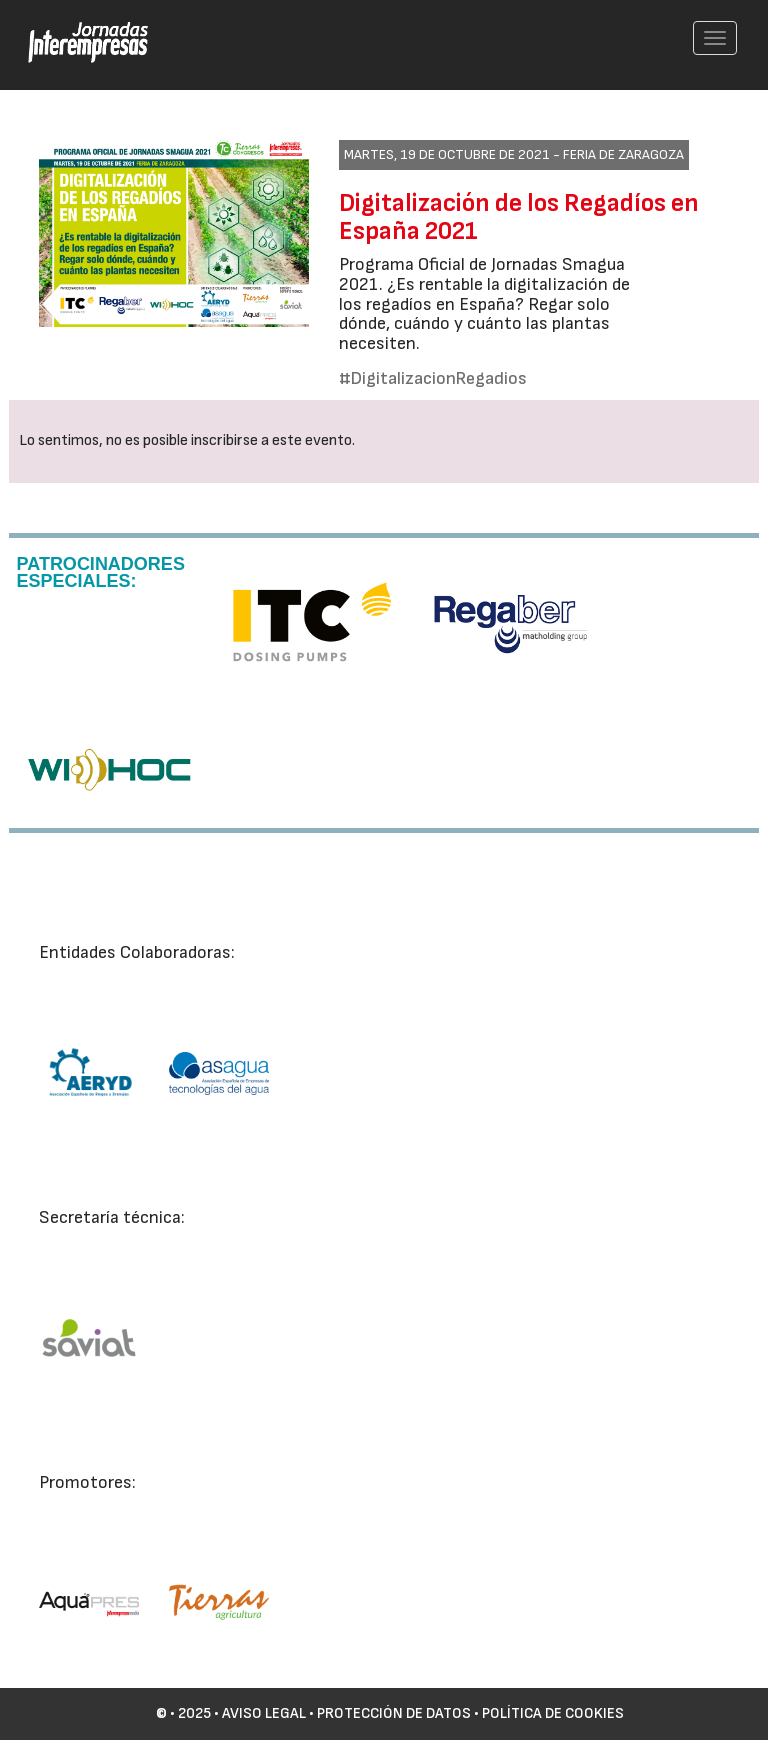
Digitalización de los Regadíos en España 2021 (519, 217)
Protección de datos (394, 1713)
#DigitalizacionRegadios (433, 378)
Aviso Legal (264, 1713)
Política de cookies (553, 1713)
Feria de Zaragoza (623, 154)
